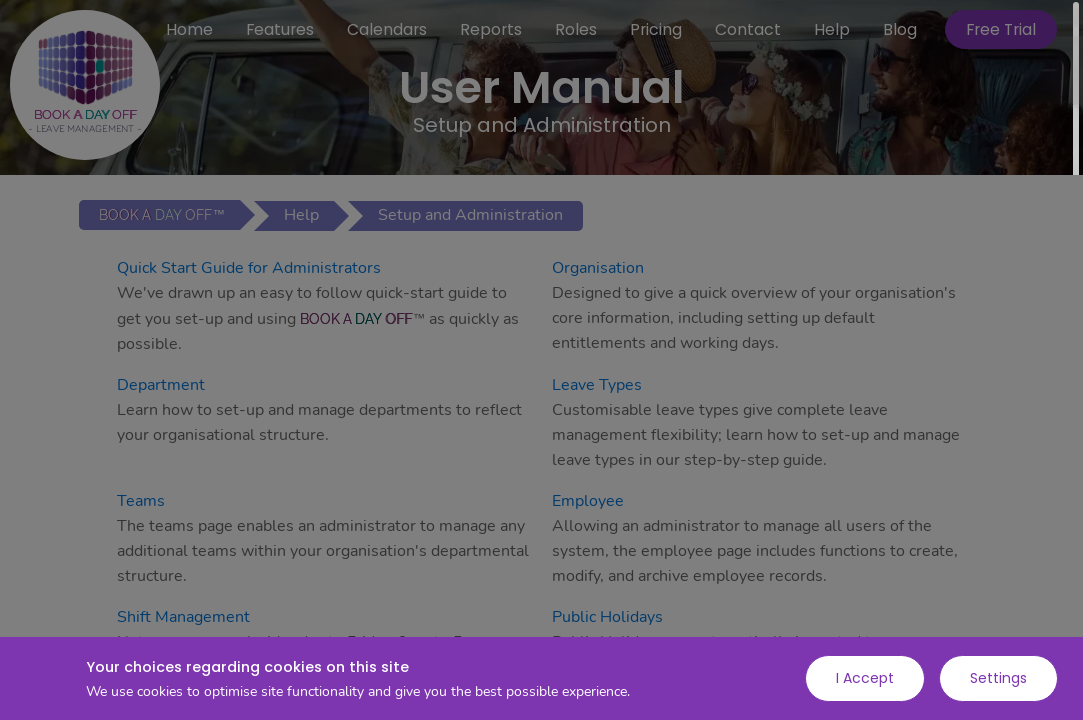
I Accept (865, 678)
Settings (998, 678)
